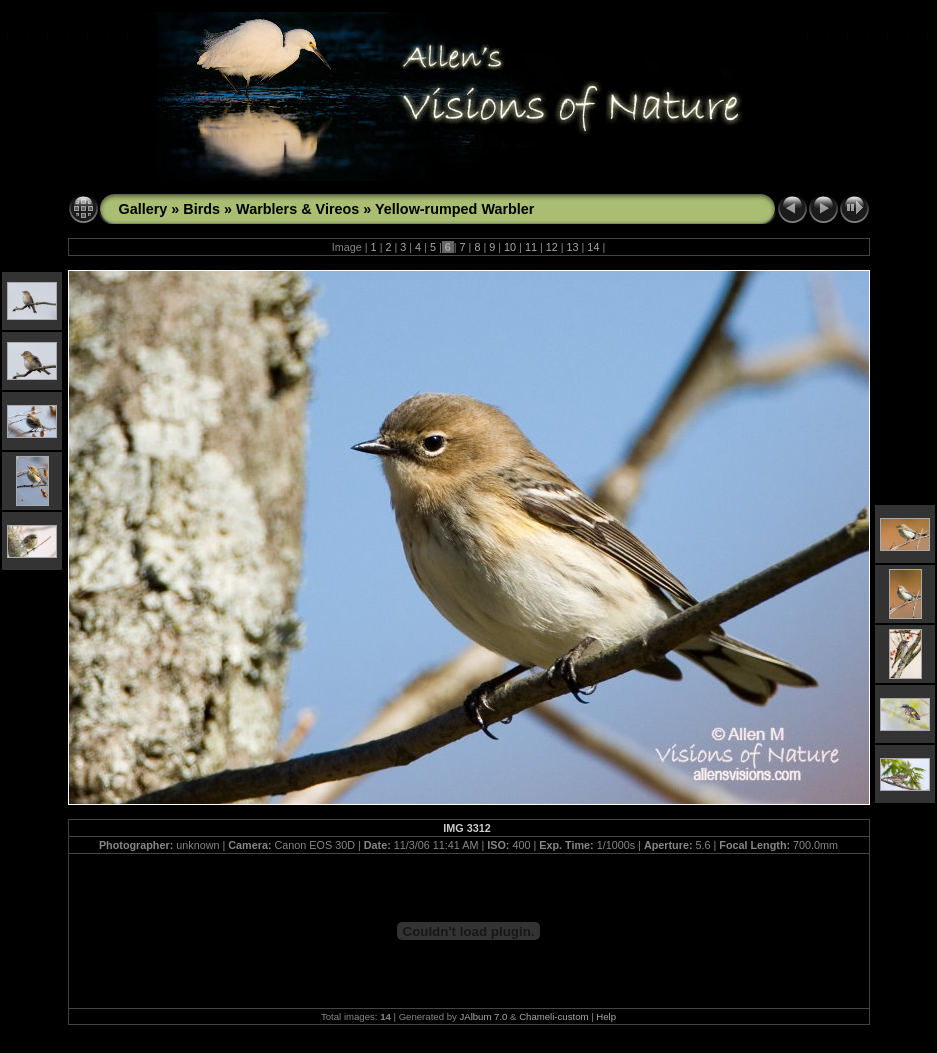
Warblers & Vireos (297, 209)
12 (552, 247)
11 (531, 247)
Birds (201, 209)
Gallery (143, 209)
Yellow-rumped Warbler (454, 209)
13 (573, 247)
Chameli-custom (553, 1016)
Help (606, 1016)
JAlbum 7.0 (483, 1016)
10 (510, 247)
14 (593, 247)
